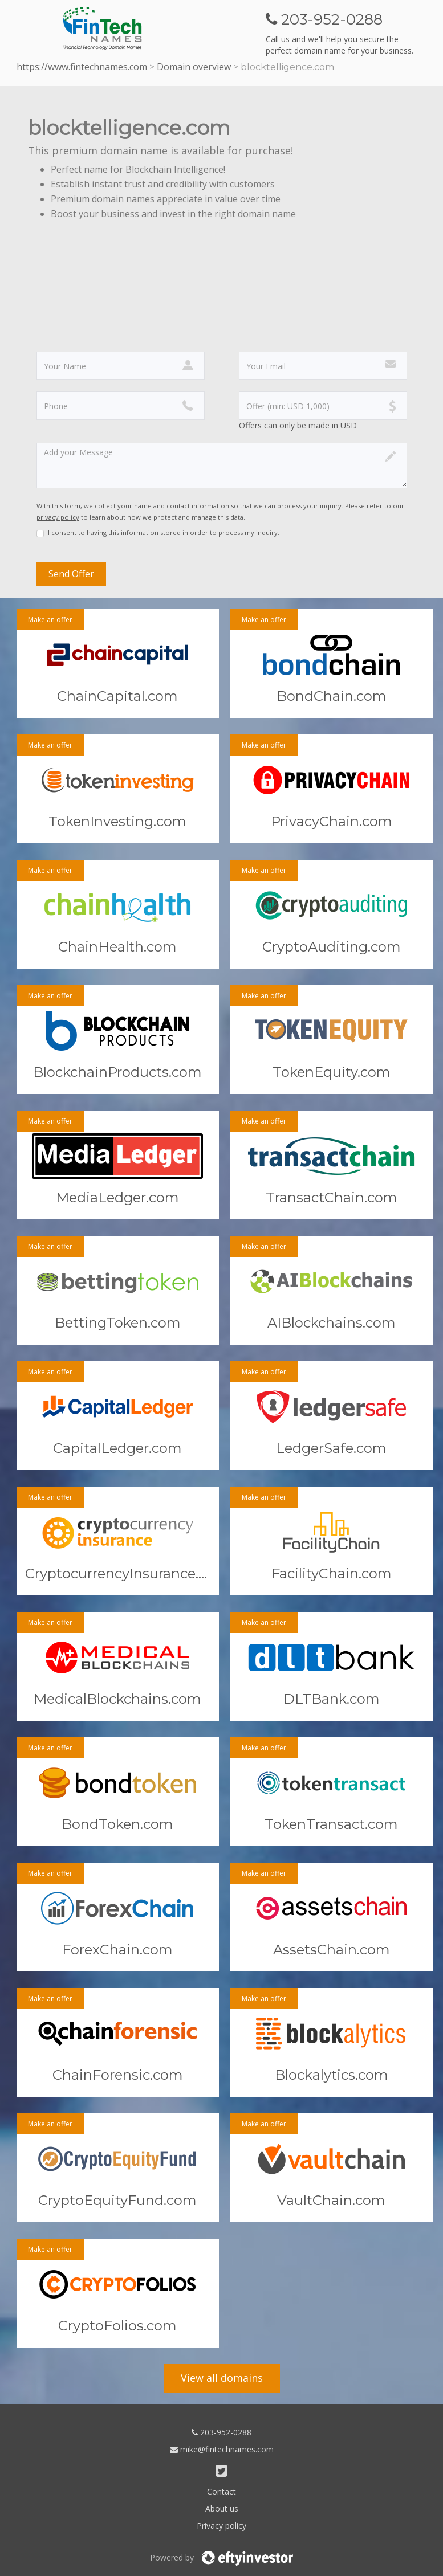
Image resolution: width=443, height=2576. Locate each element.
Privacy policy (221, 2525)
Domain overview (194, 66)
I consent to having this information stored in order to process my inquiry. (163, 532)
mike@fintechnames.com (222, 2449)
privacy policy (57, 517)
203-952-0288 (221, 2432)
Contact (221, 2491)
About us (221, 2508)
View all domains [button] (222, 2378)
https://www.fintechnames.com (82, 66)
